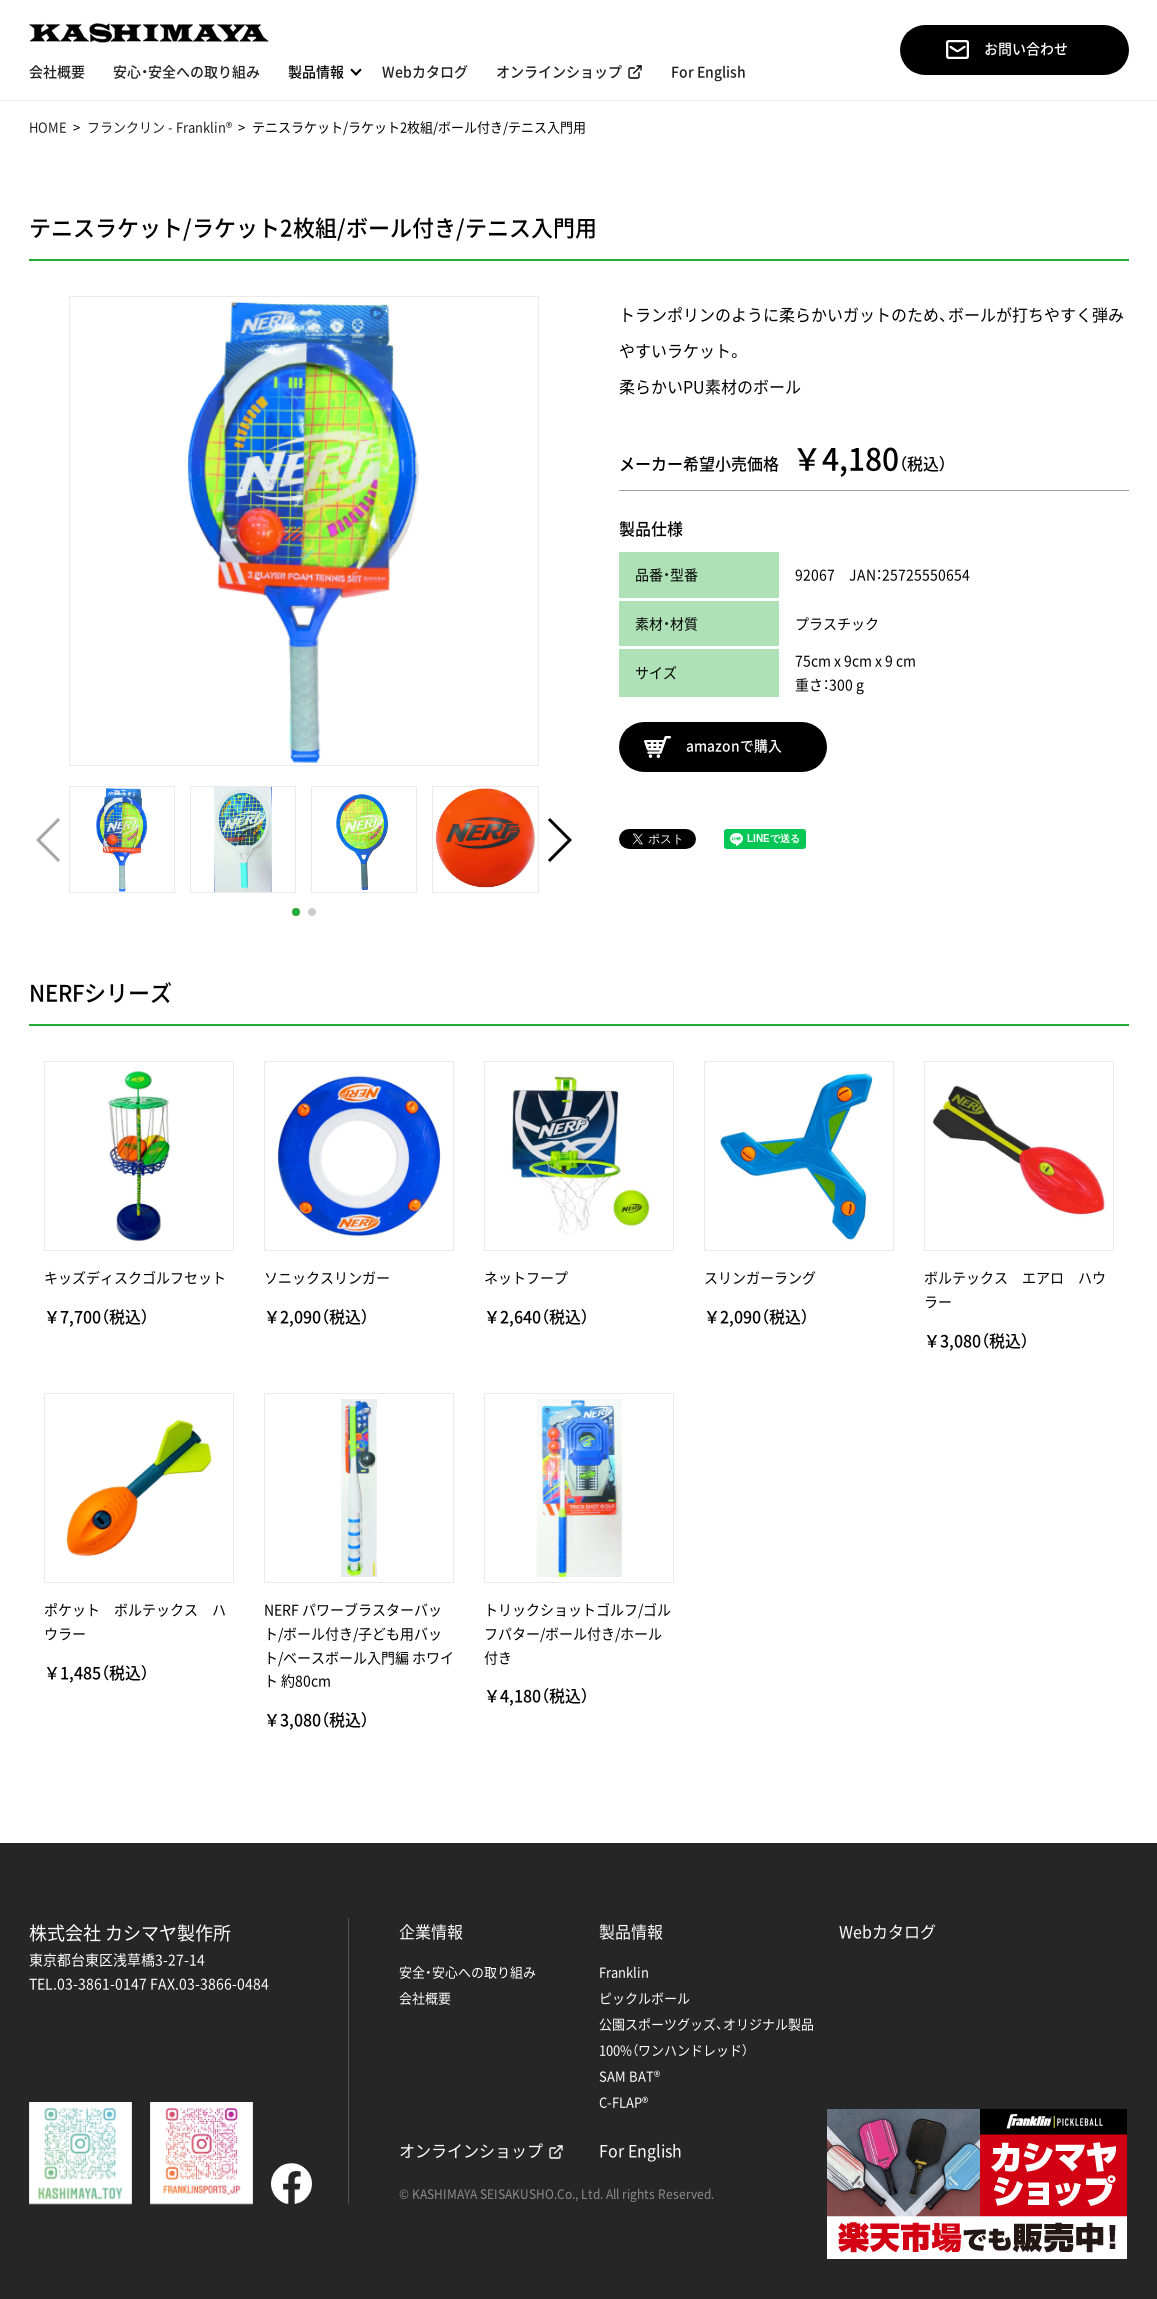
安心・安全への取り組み (186, 72)
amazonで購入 (714, 747)
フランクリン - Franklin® (159, 126)
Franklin (624, 1971)
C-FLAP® (623, 2101)
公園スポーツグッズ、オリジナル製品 (706, 2023)
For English (708, 72)
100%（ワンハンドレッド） (673, 2049)
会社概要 (57, 72)
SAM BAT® (629, 2075)
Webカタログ (425, 72)
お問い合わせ (1007, 49)
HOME (48, 126)
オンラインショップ (559, 72)
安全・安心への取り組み (467, 1971)
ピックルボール (644, 1997)
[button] (296, 912)
